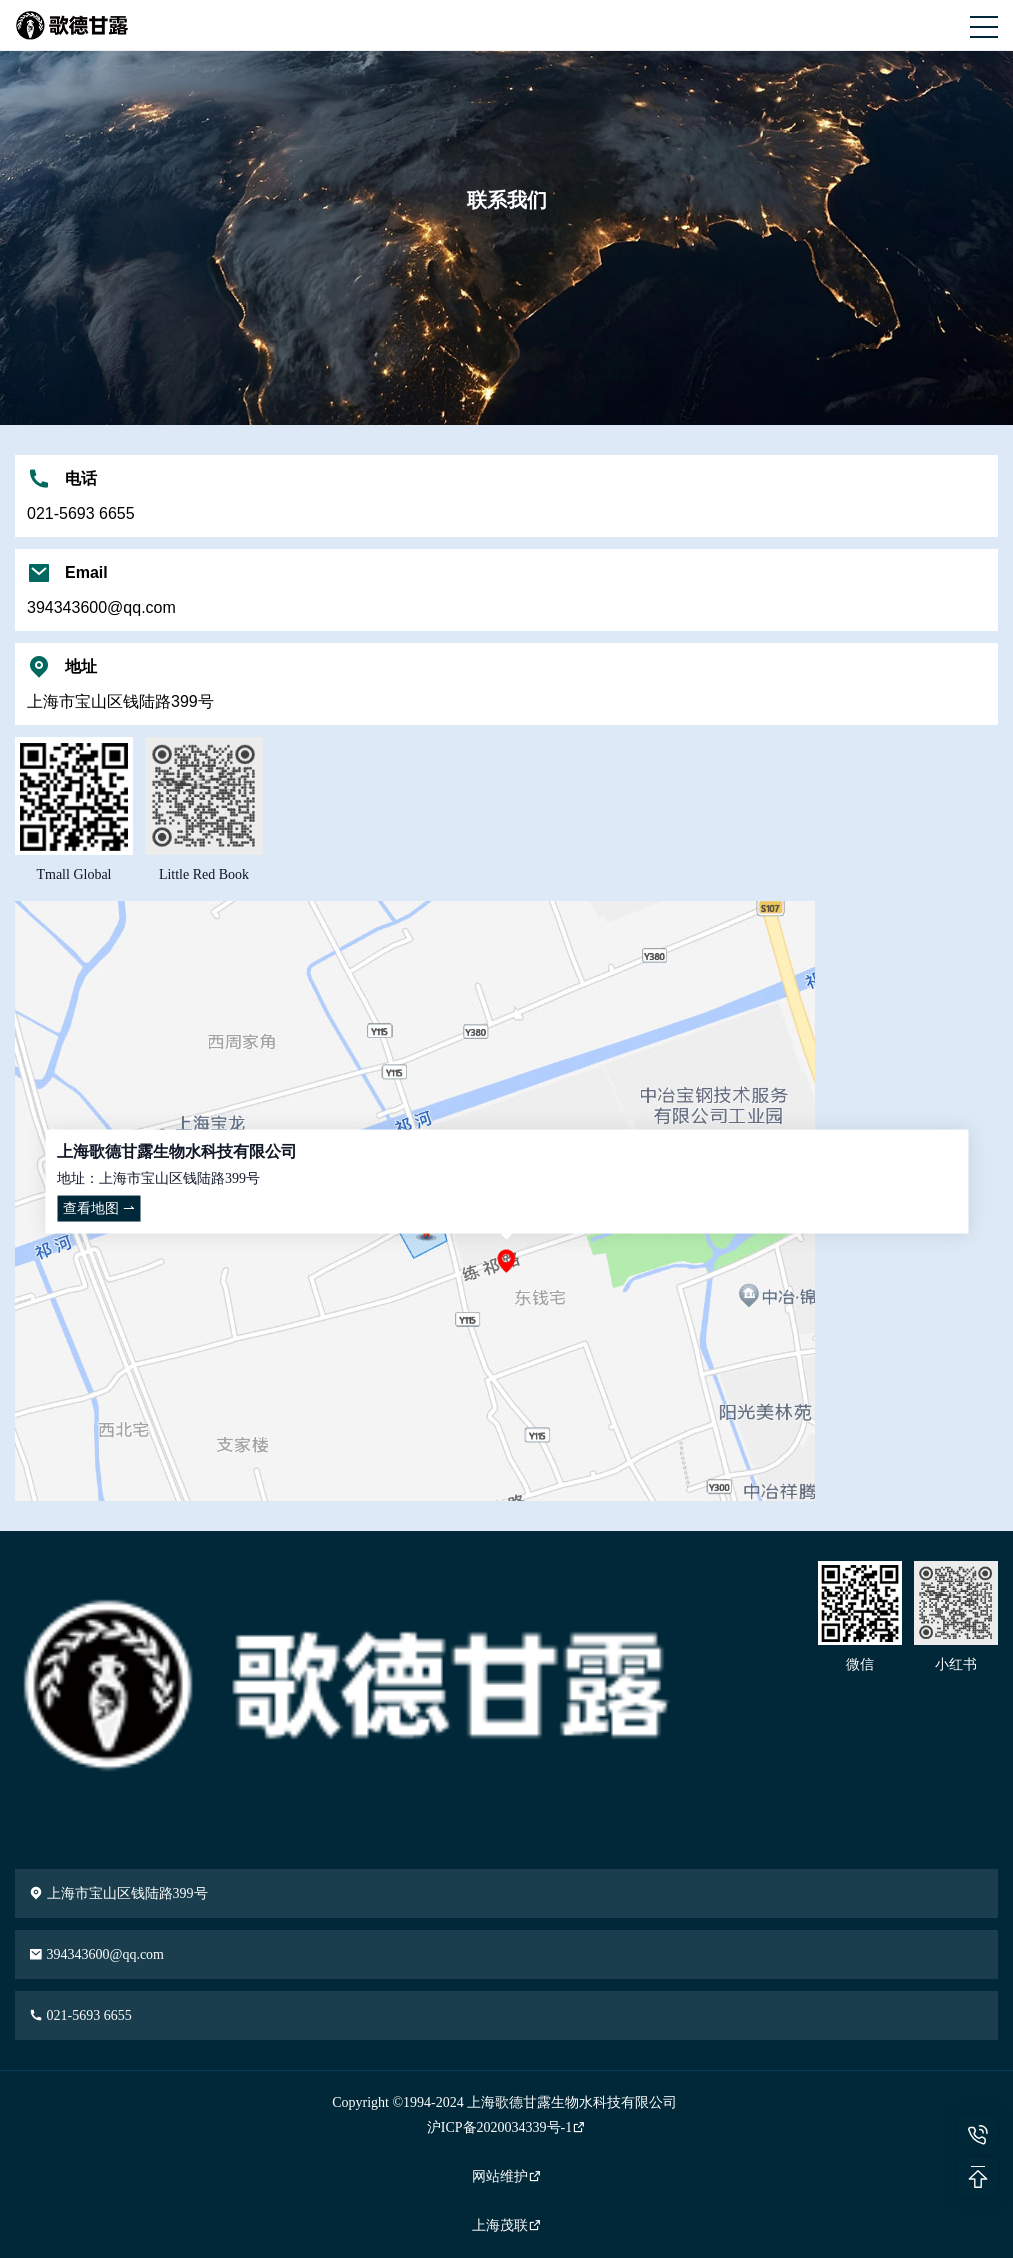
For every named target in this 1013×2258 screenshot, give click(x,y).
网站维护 (507, 2176)
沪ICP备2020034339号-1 (506, 2127)
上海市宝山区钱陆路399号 (118, 1893)
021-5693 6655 (80, 2015)
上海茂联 (507, 2225)
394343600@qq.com (96, 1954)
